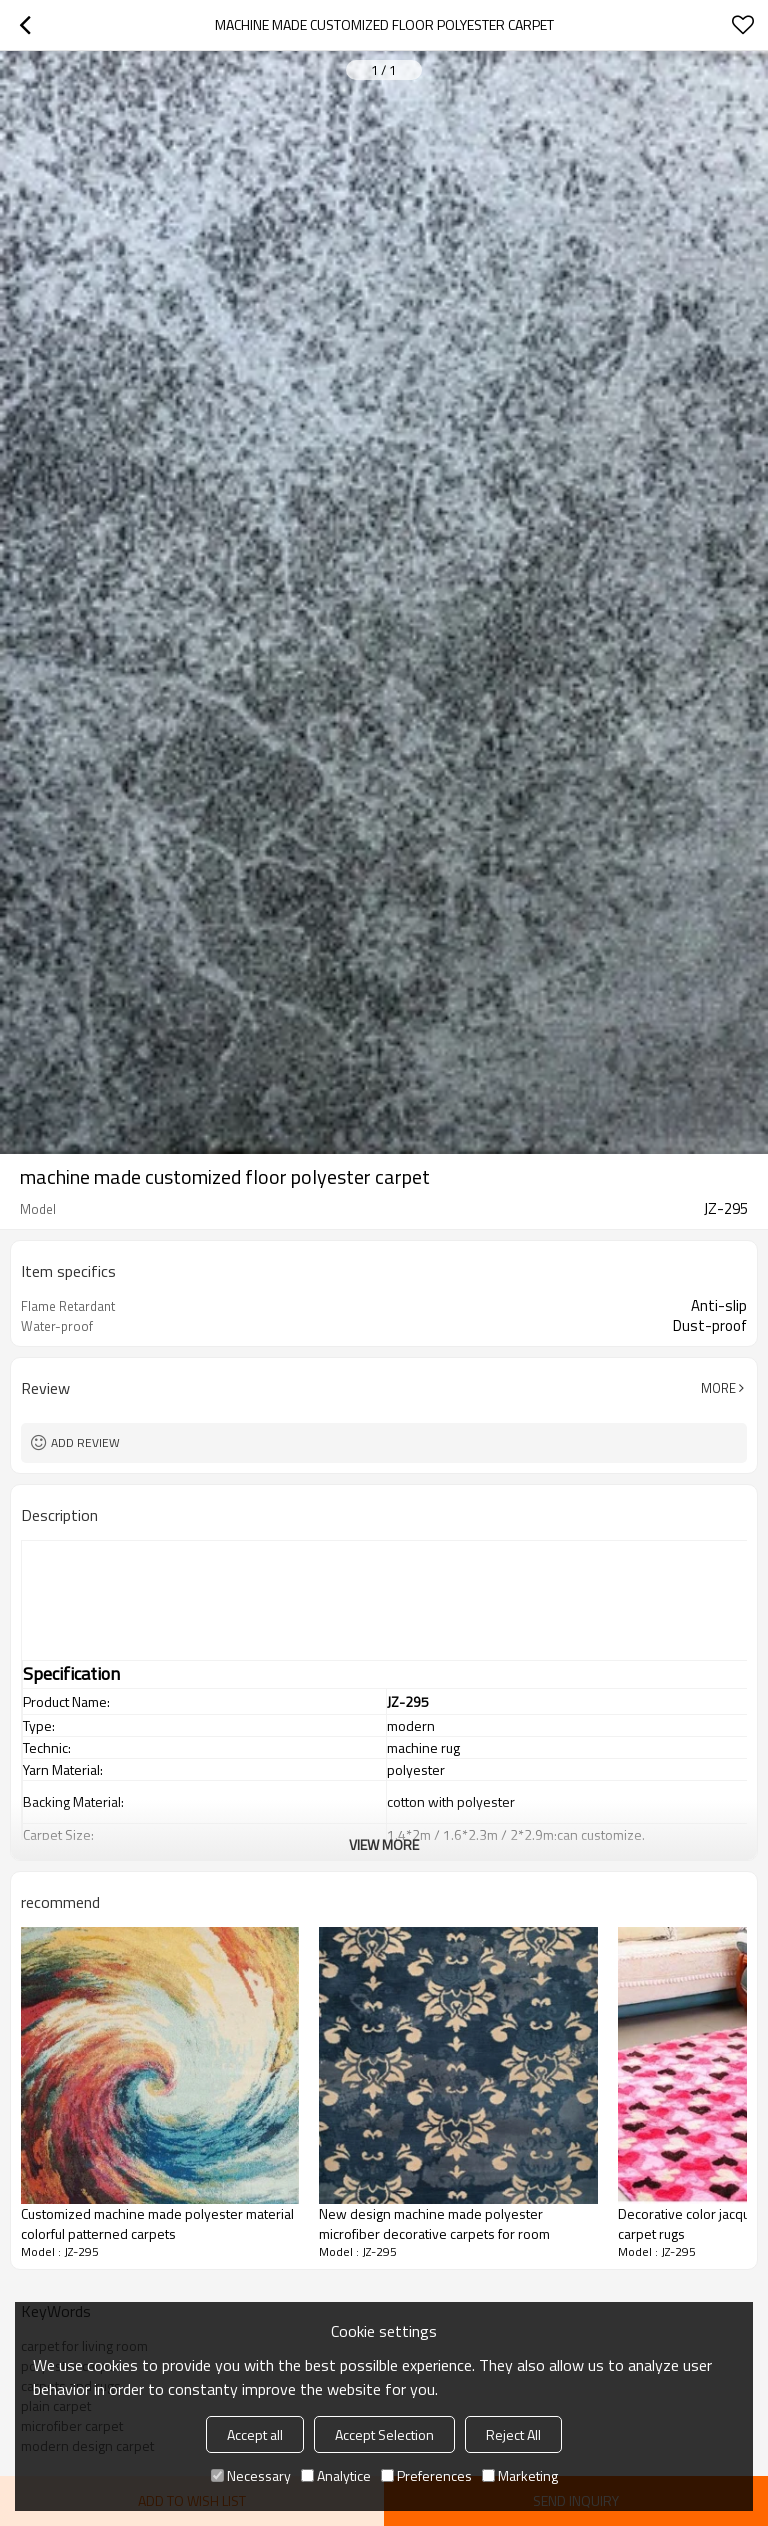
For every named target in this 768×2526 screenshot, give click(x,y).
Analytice (336, 2475)
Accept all (255, 2434)
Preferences (426, 2475)
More (718, 1388)
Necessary (251, 2475)
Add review (85, 1442)
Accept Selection (384, 2434)
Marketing (520, 2475)
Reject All (513, 2434)
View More (384, 1844)
